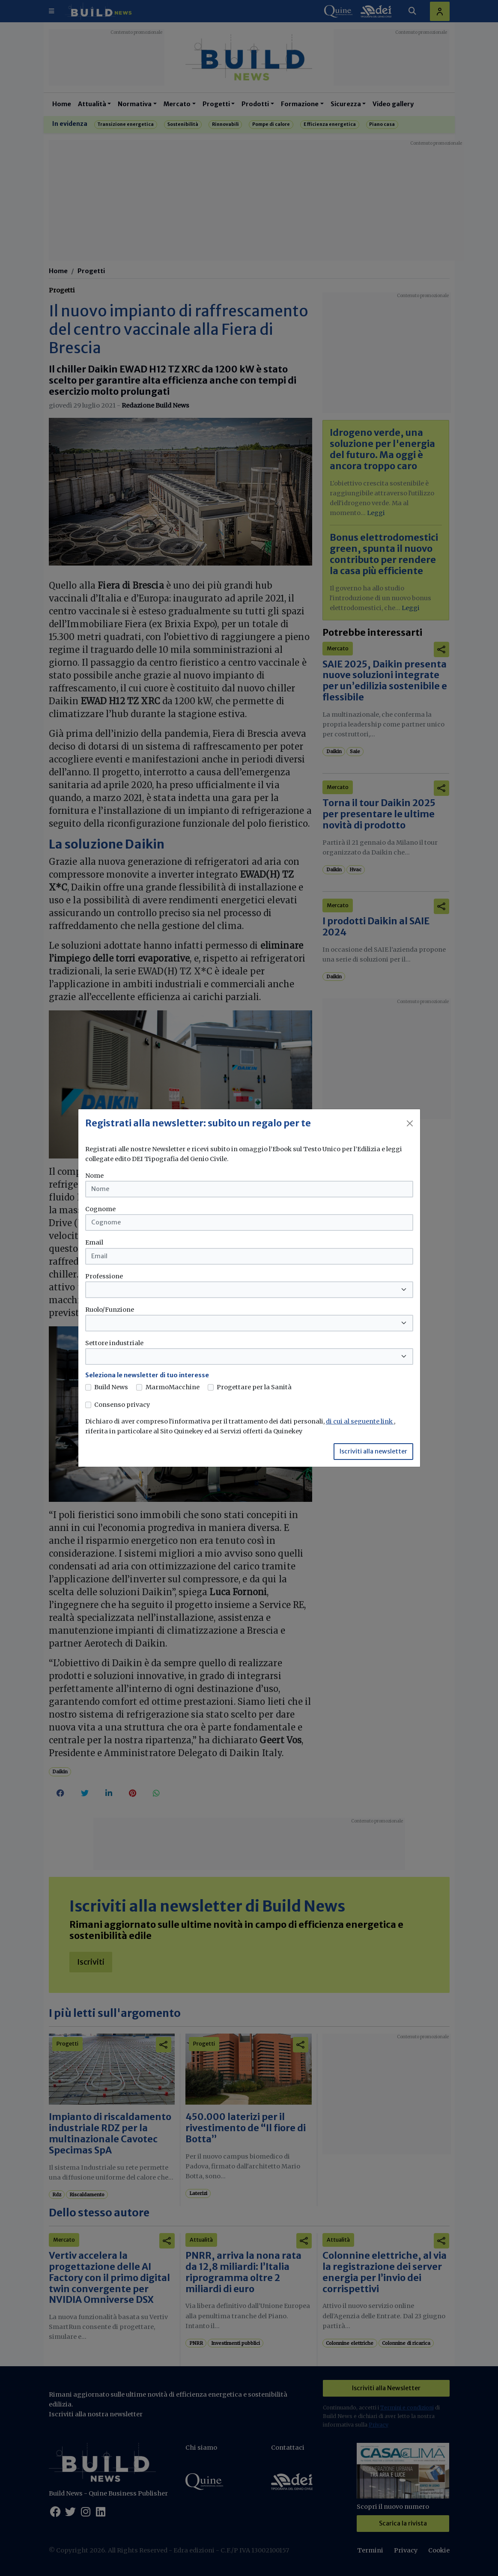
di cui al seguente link (360, 1421)
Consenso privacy (122, 1405)
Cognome (100, 1209)
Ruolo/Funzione (109, 1309)
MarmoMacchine (173, 1387)
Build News (111, 1387)
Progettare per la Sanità (254, 1387)
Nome (94, 1175)
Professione (104, 1276)
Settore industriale (114, 1343)
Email (94, 1242)
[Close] (409, 1123)
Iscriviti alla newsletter (373, 1451)
